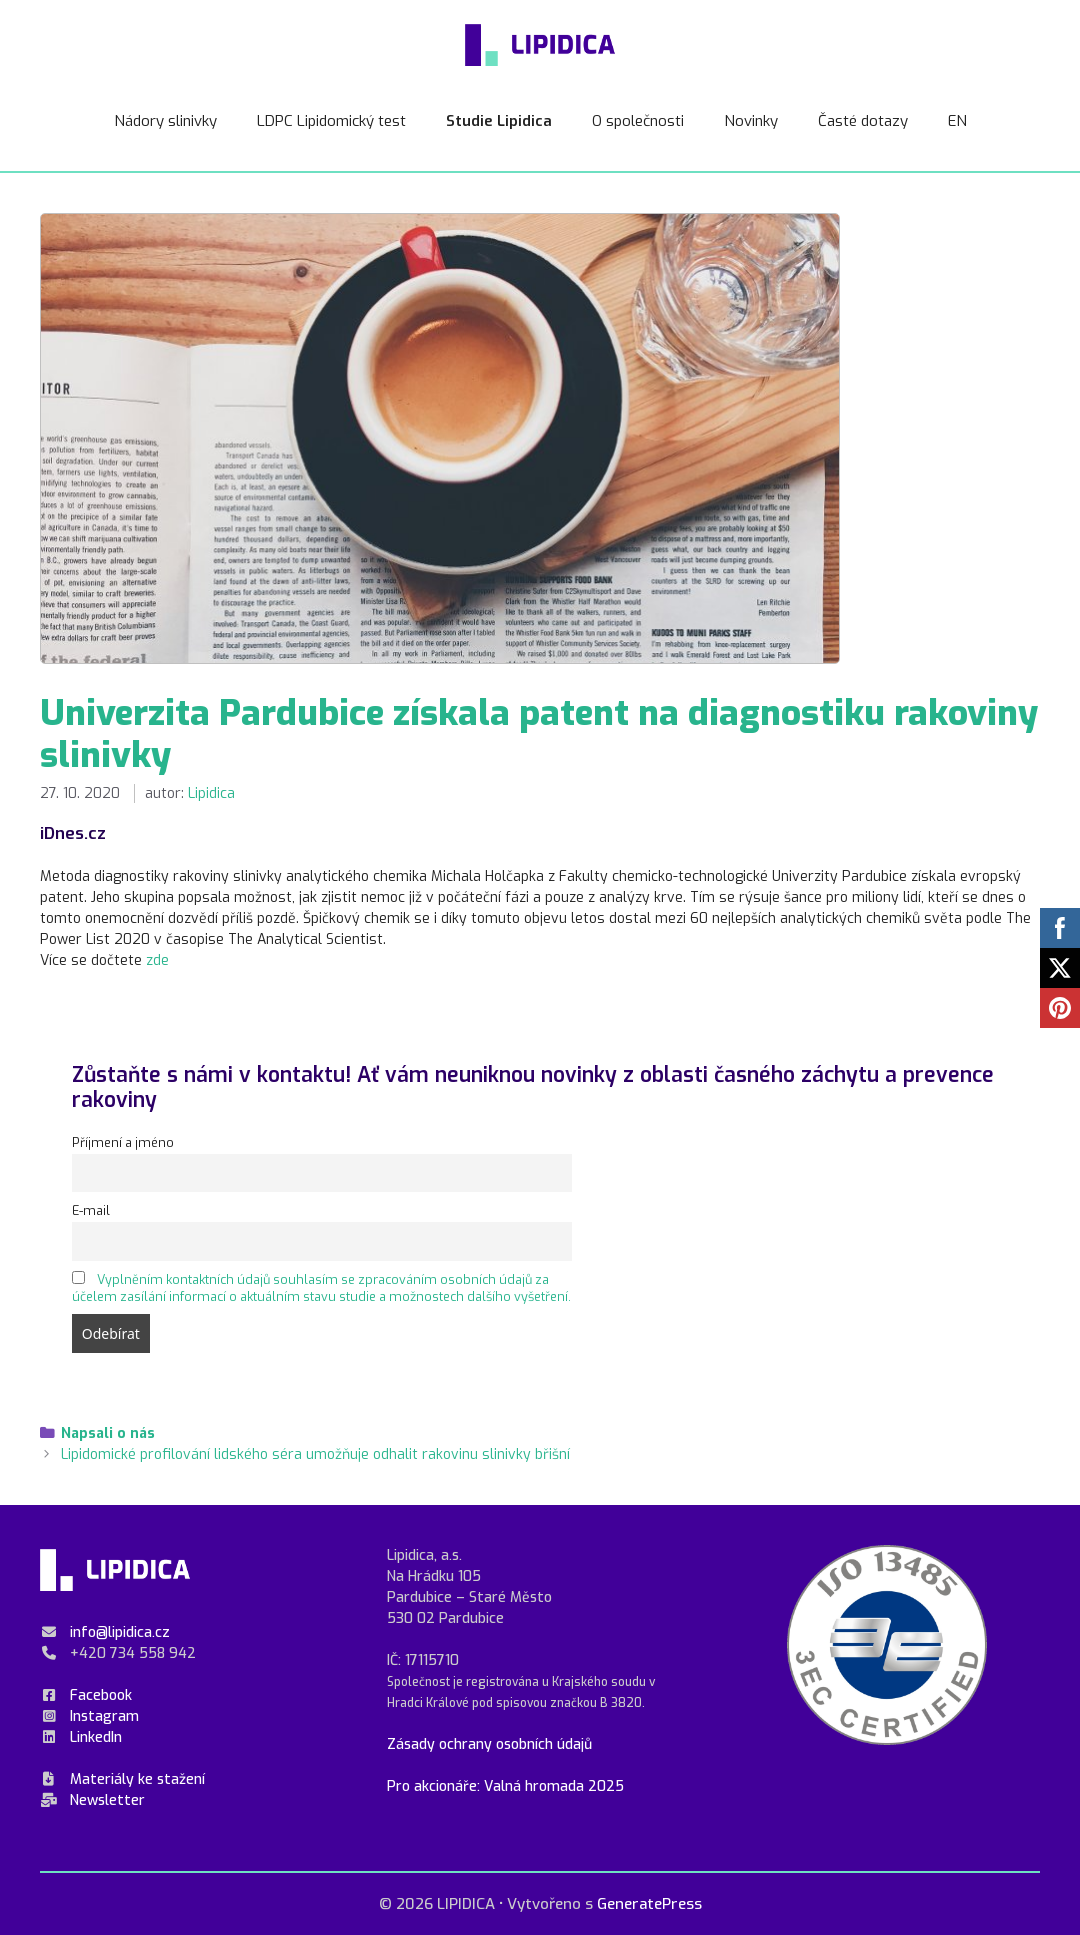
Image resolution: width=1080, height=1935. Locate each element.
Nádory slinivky (165, 121)
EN (957, 121)
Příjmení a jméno (123, 1142)
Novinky (751, 121)
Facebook (101, 1695)
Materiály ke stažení (137, 1779)
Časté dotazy (863, 121)
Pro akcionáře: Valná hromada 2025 (505, 1786)
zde (157, 960)
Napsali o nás (108, 1433)
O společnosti (638, 121)
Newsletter (107, 1800)
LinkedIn (96, 1737)
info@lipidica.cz (120, 1632)
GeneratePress (649, 1904)
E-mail (91, 1210)
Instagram (104, 1716)
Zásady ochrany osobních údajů (489, 1744)
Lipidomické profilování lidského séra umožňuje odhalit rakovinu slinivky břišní (315, 1454)
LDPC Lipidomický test (331, 121)
